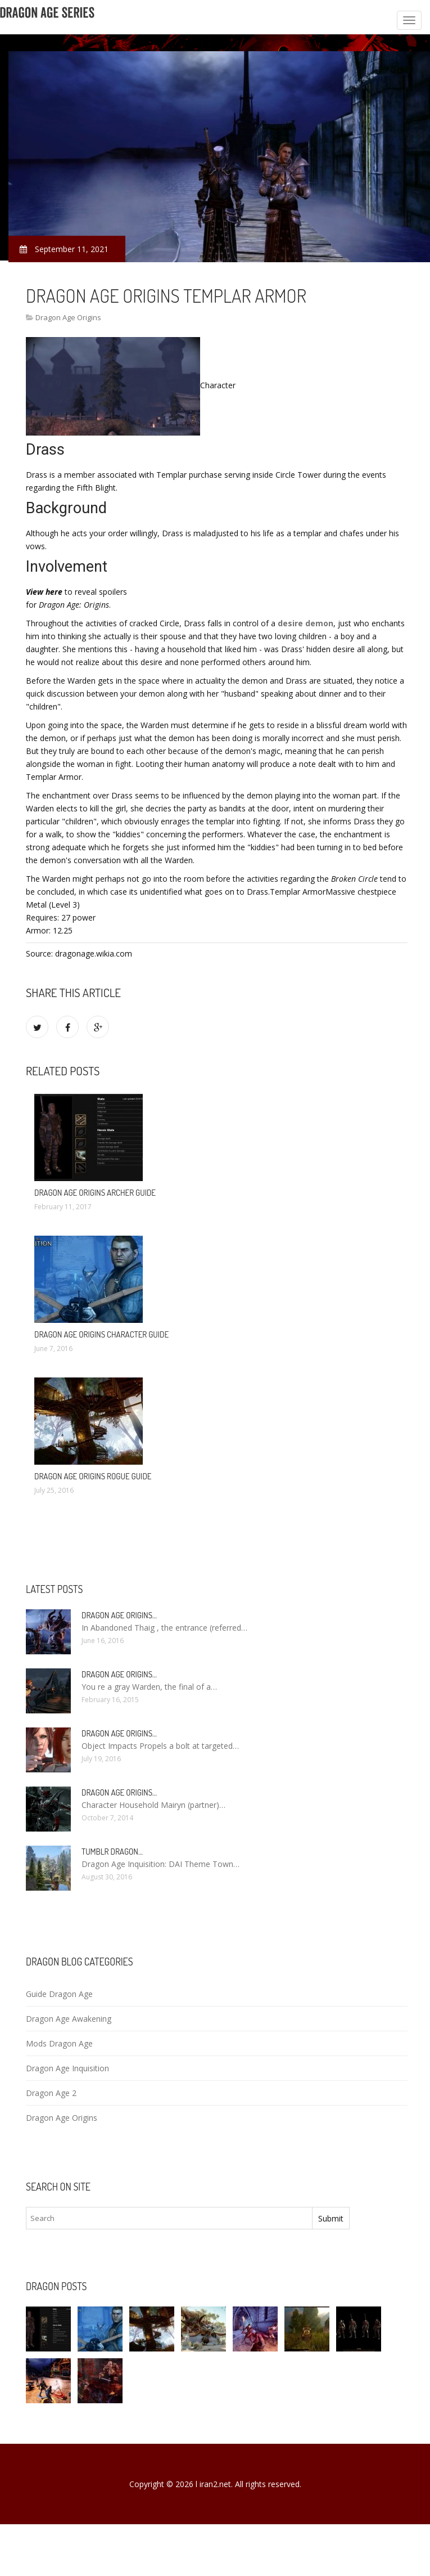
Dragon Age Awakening (68, 2018)
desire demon (305, 623)
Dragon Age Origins (68, 317)
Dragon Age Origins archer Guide (95, 1192)
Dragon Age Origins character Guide (101, 1334)
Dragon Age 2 (51, 2093)
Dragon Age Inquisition (67, 2068)
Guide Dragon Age (59, 1994)
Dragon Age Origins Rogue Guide (92, 1476)
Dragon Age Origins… (119, 1615)
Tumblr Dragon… (112, 1851)
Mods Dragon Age (59, 2043)
